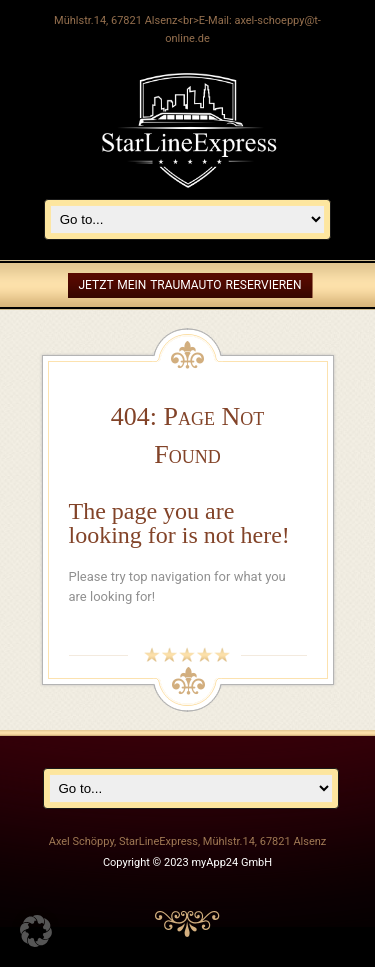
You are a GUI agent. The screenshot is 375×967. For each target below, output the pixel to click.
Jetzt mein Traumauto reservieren (189, 285)
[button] (36, 931)
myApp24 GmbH (231, 862)
